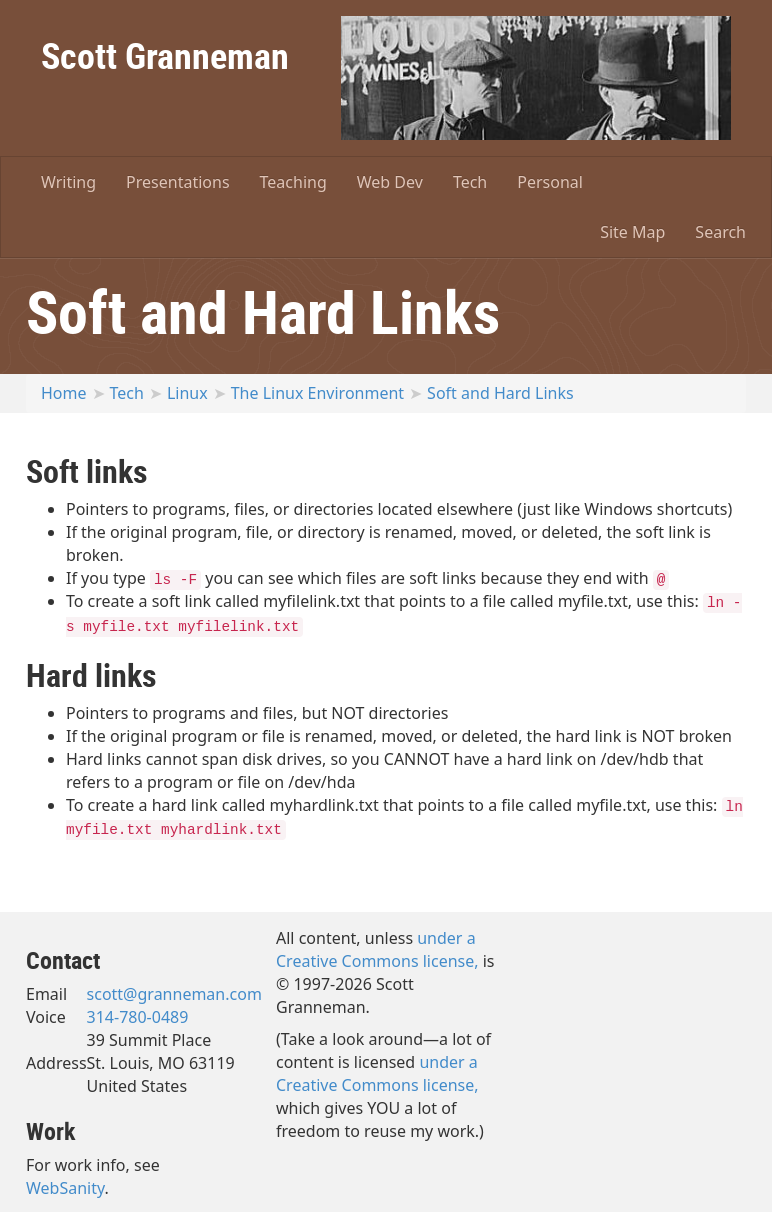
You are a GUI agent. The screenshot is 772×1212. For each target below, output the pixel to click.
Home (64, 393)
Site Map (632, 232)
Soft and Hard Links (500, 393)
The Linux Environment (317, 393)
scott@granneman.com (174, 994)
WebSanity (65, 1188)
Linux (187, 393)
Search (720, 232)
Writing (68, 182)
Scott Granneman (165, 55)
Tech (470, 182)
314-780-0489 (138, 1017)
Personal (550, 182)
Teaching (293, 182)
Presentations (177, 182)
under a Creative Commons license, (377, 949)
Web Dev (390, 182)
